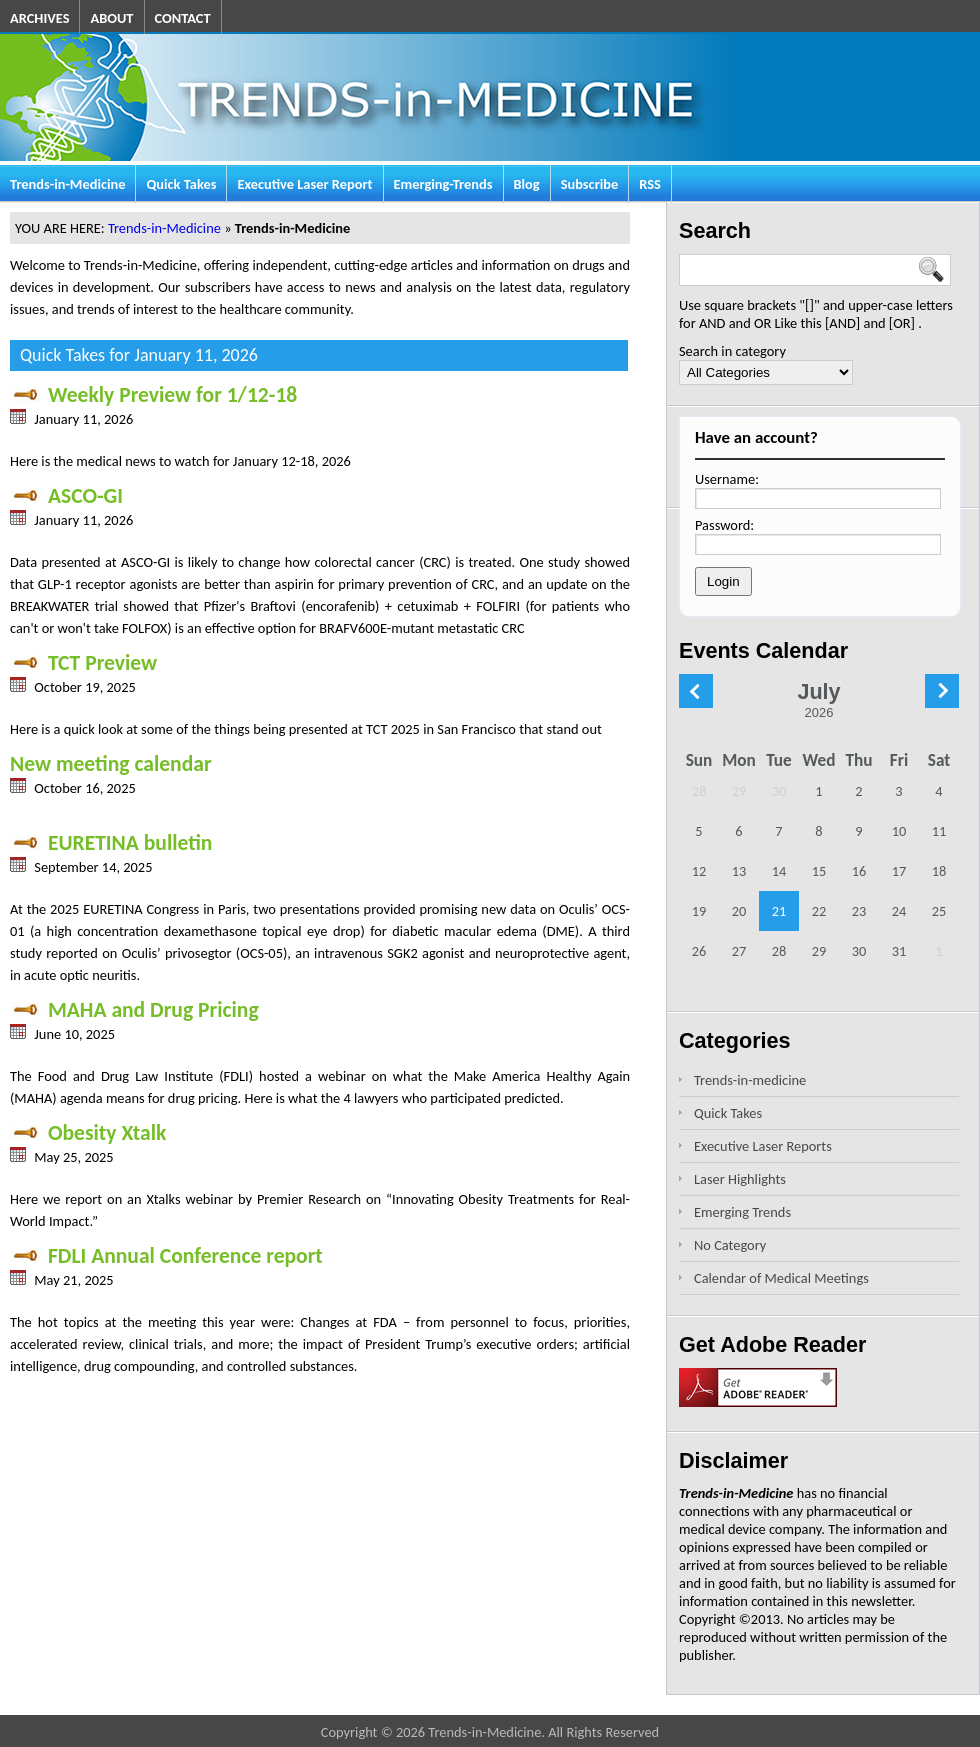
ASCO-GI (66, 495)
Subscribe (590, 184)
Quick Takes (181, 184)
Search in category (732, 351)
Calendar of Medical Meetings (781, 1278)
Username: (727, 479)
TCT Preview (83, 662)
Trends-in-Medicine (67, 184)
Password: (724, 525)
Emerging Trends (742, 1212)
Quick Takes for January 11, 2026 (139, 355)
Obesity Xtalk (88, 1132)
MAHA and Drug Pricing (134, 1009)
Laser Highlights (740, 1179)
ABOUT (111, 18)
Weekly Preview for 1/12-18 (153, 394)
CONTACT (183, 18)
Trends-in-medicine (750, 1080)
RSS (650, 184)
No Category (730, 1245)
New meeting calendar (111, 763)
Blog (527, 184)
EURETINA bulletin (111, 842)
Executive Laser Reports (763, 1146)
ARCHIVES (39, 18)
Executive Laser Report (304, 184)
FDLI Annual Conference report (166, 1255)
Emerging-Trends (443, 184)
